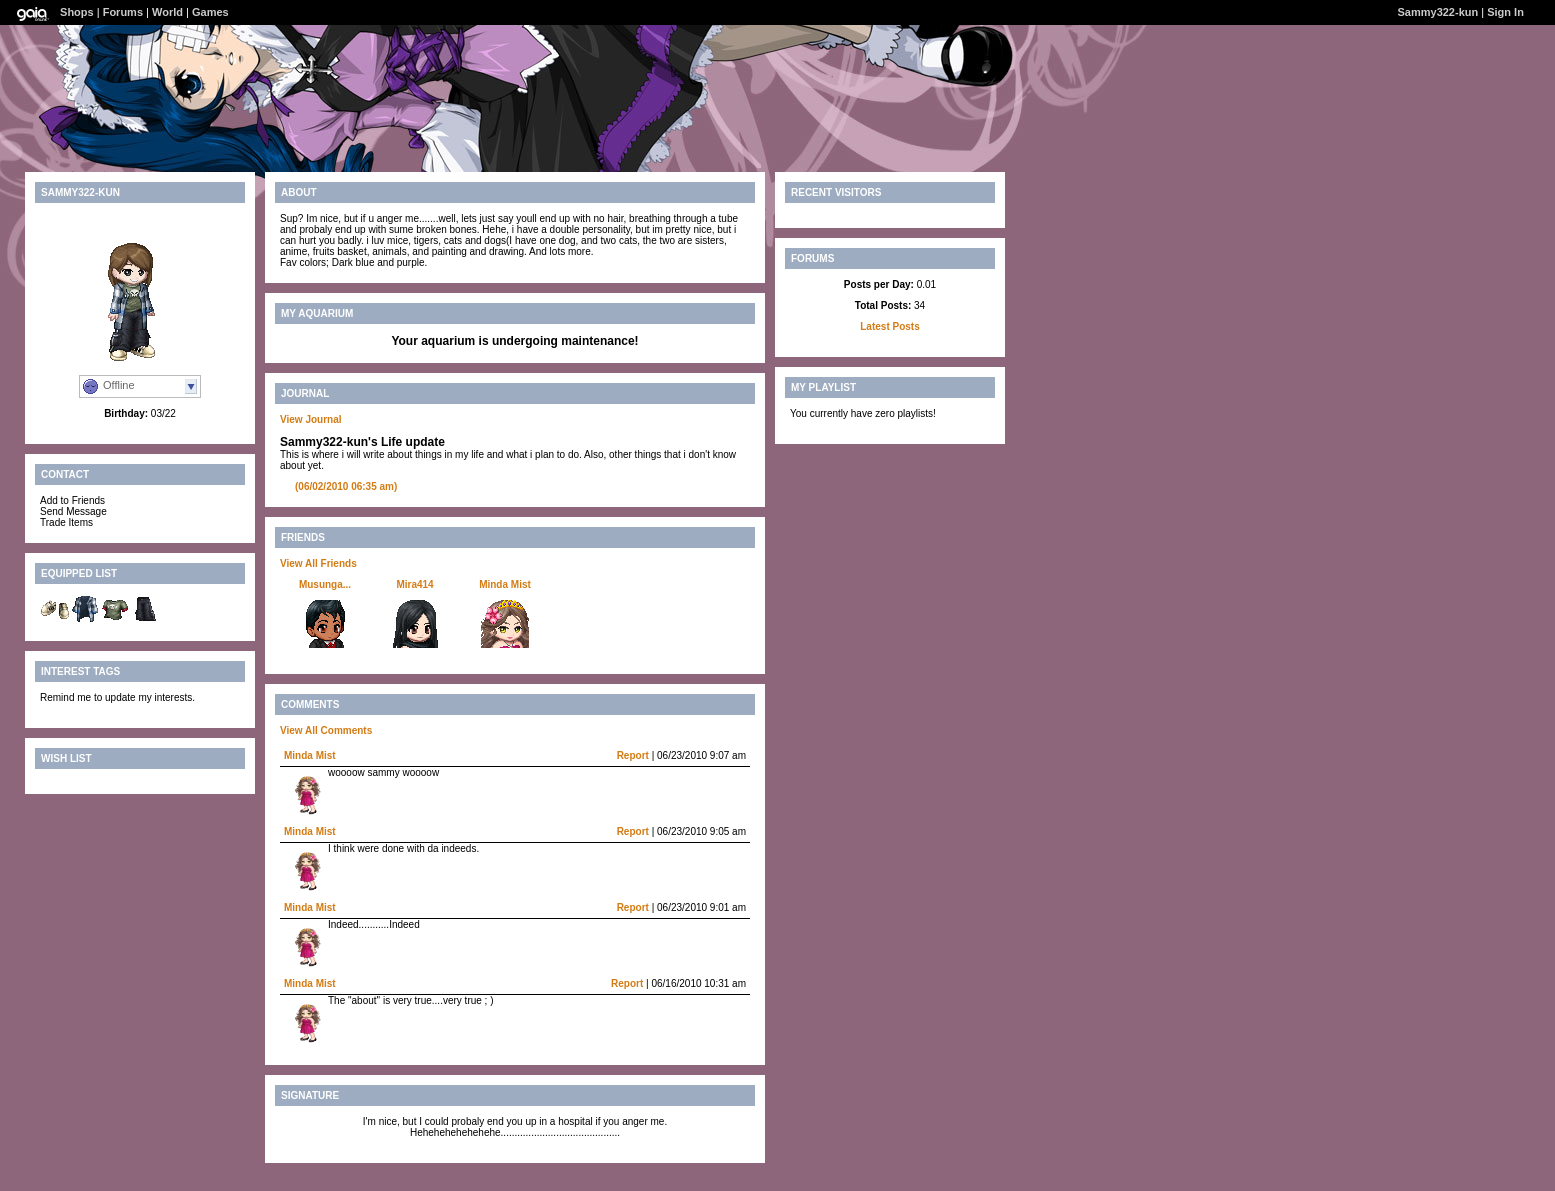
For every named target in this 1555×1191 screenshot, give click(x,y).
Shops (77, 12)
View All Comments (326, 730)
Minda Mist (505, 584)
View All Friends (318, 563)
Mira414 (414, 584)
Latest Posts (889, 326)
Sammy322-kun (1438, 12)
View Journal (311, 419)
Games (210, 12)
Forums (123, 12)
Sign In (1505, 12)
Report (633, 755)
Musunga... (325, 584)
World (167, 12)
